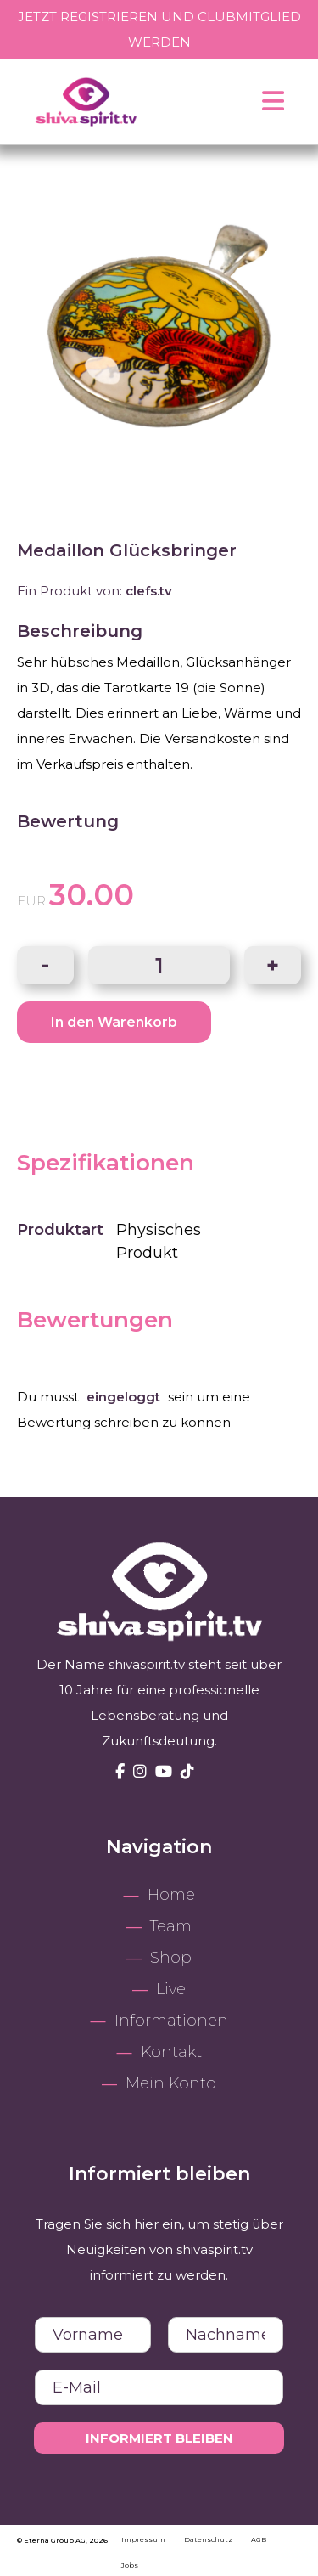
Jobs (129, 2565)
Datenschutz (209, 2539)
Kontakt (171, 2052)
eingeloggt (123, 1397)
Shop (171, 1957)
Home (171, 1894)
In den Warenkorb (114, 1022)
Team (171, 1926)
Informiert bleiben (159, 2438)
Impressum (144, 2539)
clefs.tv (149, 591)
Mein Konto (171, 2083)
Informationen (171, 2020)
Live (171, 1989)
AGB (258, 2539)
